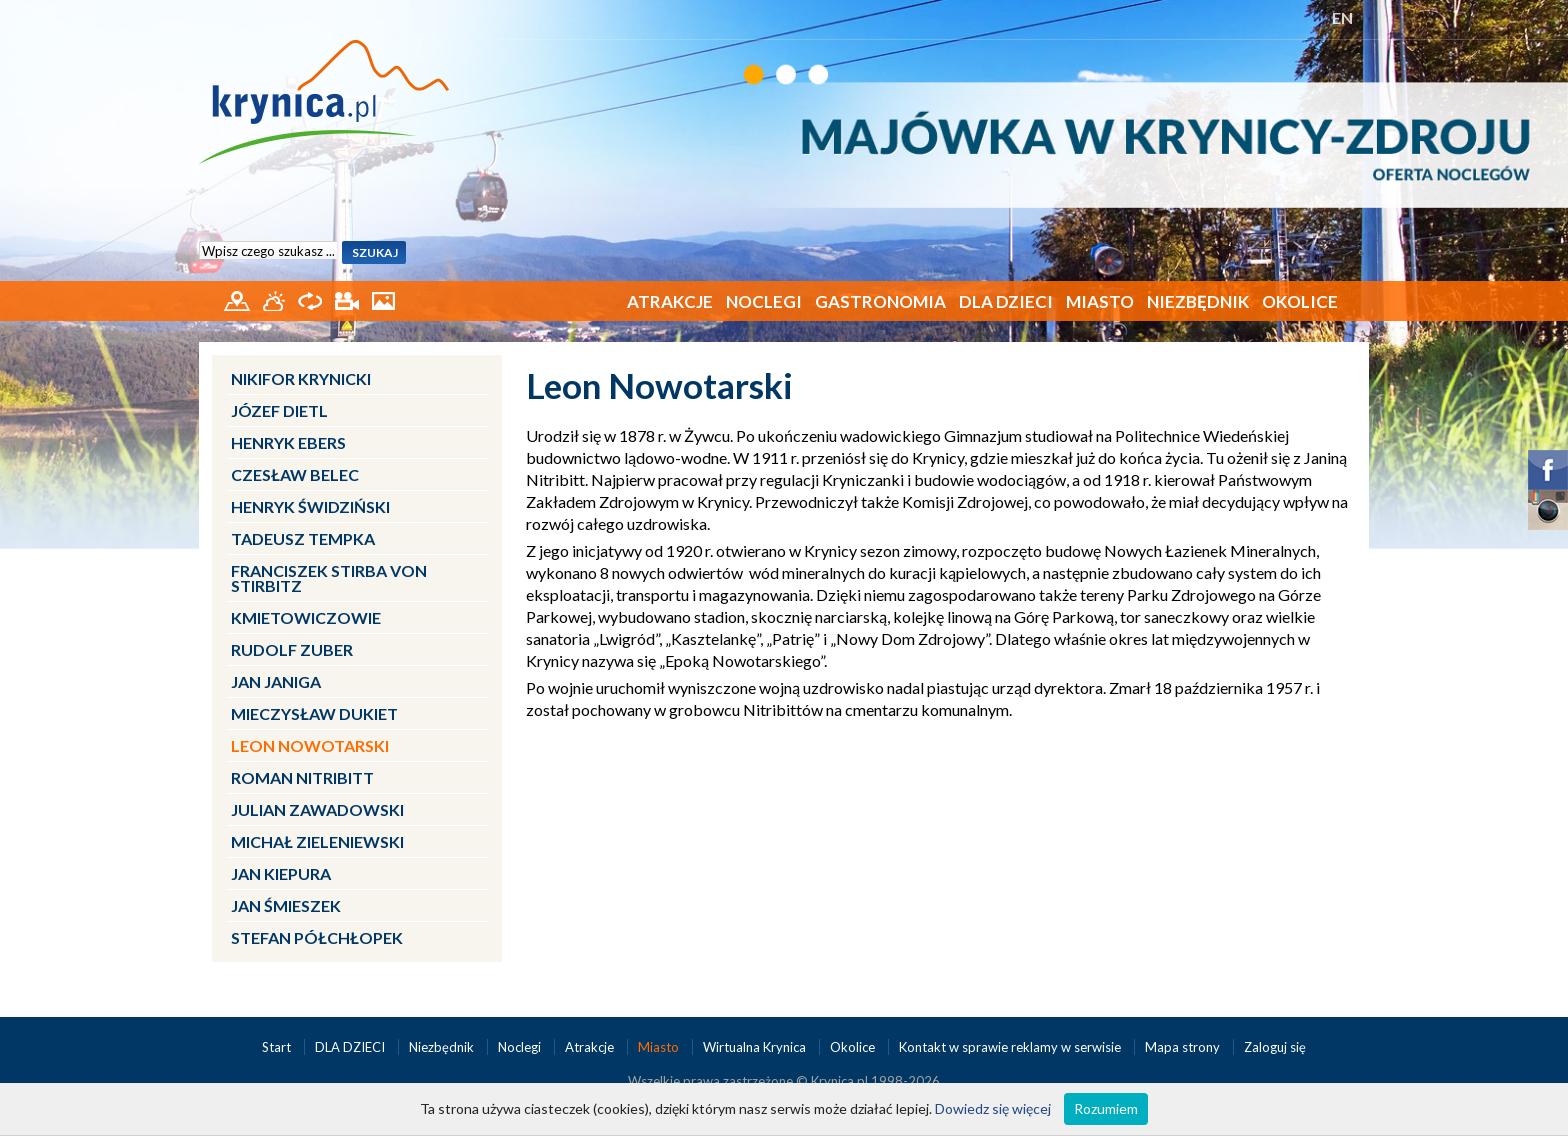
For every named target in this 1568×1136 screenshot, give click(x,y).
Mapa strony (1182, 1047)
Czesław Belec (295, 474)
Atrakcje (670, 301)
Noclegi (764, 301)
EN (1342, 17)
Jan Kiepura (281, 873)
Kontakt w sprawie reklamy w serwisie (1011, 1047)
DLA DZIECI (1006, 301)
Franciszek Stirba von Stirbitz (329, 578)
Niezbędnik (1198, 301)
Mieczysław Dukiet (314, 713)
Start (278, 1047)
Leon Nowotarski (310, 745)
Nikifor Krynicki (301, 378)
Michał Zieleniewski (317, 841)
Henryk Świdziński (310, 506)
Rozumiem (1106, 1108)
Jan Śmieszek (286, 905)
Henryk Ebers (288, 442)
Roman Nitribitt (302, 777)
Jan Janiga (276, 681)
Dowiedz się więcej (993, 1108)
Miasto (1100, 301)
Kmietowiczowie (306, 617)
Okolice (1300, 301)
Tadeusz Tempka (303, 538)
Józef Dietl (279, 410)
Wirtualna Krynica (756, 1047)
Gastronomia (880, 301)
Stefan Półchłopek (317, 937)
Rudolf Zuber (292, 649)
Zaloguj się (1275, 1047)
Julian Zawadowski (317, 809)
